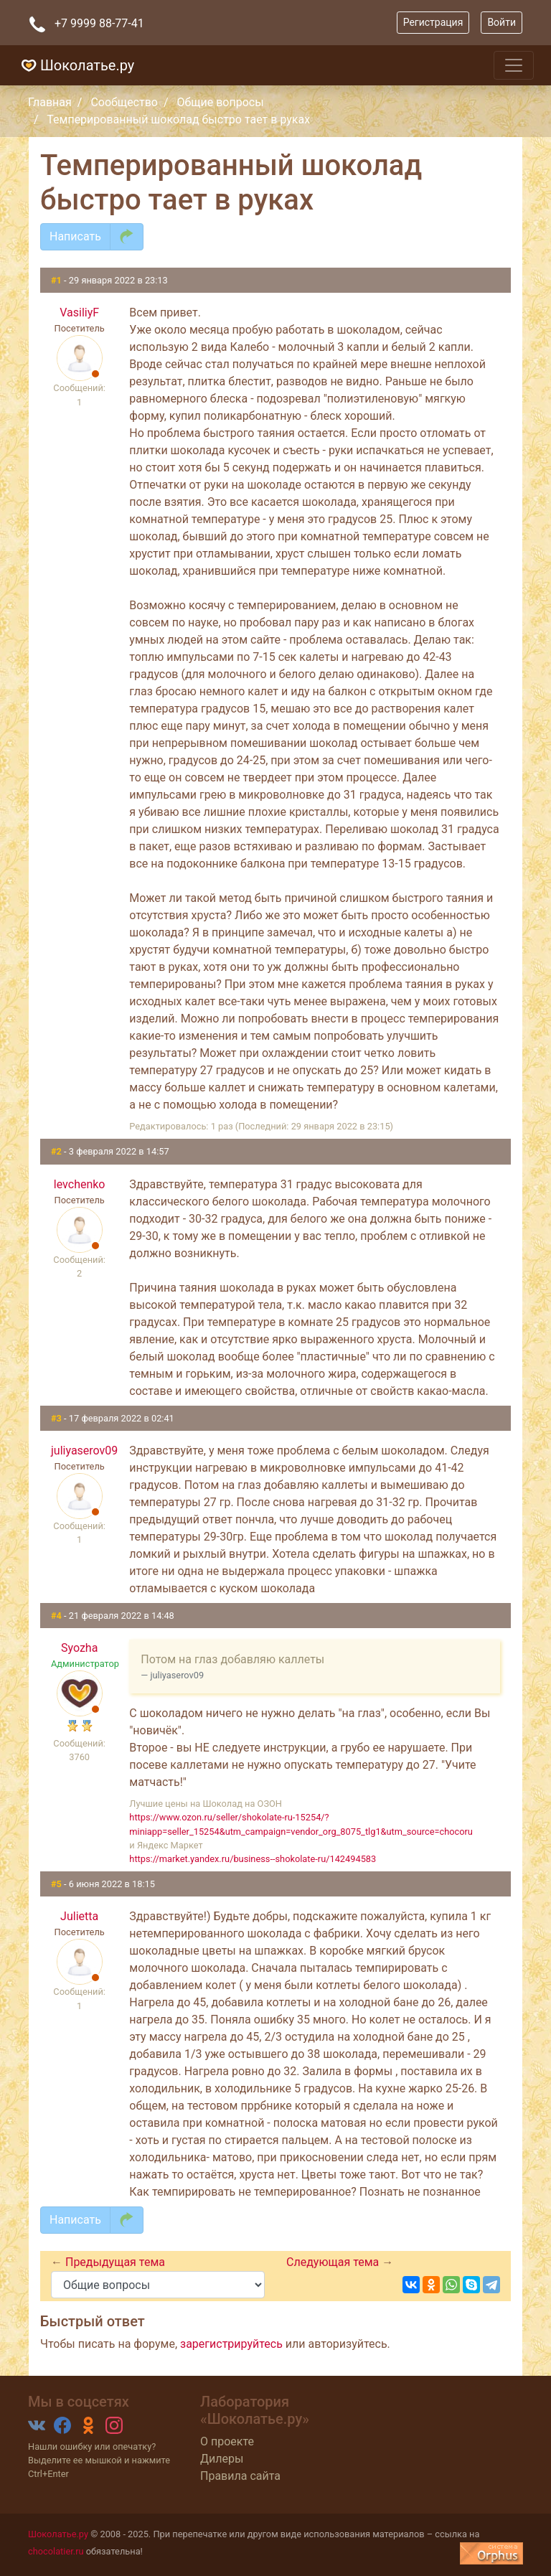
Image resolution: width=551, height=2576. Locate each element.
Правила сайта (240, 2476)
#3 (57, 1418)
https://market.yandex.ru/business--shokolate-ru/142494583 (252, 1858)
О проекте (227, 2441)
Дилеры (221, 2458)
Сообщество (124, 102)
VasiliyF (79, 312)
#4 (57, 1615)
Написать (75, 236)
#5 (57, 1884)
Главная (50, 102)
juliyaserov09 (79, 1450)
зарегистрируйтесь (231, 2344)
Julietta (79, 1916)
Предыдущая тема (115, 2262)
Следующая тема (334, 2262)
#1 (57, 280)
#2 (57, 1151)
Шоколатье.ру (75, 65)
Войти (501, 22)
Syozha (79, 1648)
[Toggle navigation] (514, 65)
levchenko (79, 1184)
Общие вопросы (220, 102)
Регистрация (433, 22)
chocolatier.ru (56, 2551)
